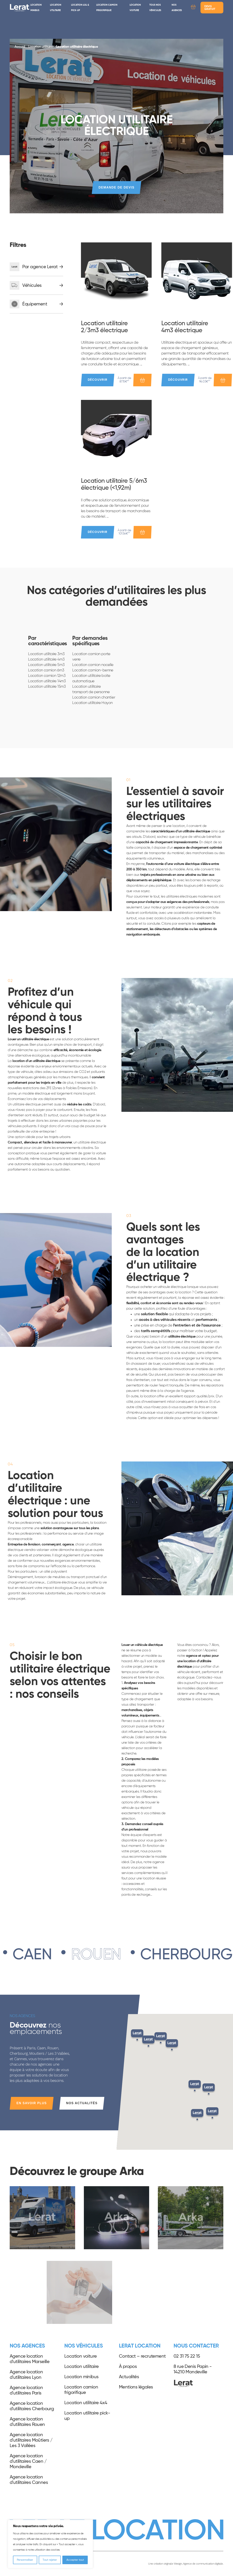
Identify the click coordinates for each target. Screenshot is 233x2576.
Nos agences (177, 8)
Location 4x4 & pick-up (80, 8)
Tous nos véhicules (155, 8)
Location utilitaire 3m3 (46, 654)
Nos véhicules (83, 2346)
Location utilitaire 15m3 (47, 686)
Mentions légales (136, 2387)
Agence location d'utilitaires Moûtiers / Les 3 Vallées (31, 2440)
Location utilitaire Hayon (92, 703)
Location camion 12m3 (46, 676)
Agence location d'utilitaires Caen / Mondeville (28, 2461)
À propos (128, 2366)
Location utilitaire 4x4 (85, 2402)
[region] (50, 2544)
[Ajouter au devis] (142, 380)
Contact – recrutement (142, 2356)
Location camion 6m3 (46, 670)
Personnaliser (25, 2560)
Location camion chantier (93, 697)
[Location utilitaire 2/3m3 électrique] (116, 277)
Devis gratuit (209, 7)
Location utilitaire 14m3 (47, 681)
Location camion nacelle (92, 665)
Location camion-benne (92, 670)
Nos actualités (81, 2103)
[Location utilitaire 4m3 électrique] (196, 277)
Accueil (20, 46)
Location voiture (135, 8)
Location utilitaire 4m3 (46, 659)
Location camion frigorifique (106, 8)
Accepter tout (75, 2560)
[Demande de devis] (193, 7)
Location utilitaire (55, 8)
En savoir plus (31, 2103)
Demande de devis (117, 187)
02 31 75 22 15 (187, 2356)
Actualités (129, 2377)
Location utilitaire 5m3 (46, 665)
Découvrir (97, 379)
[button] (197, 2115)
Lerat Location (19, 8)
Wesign (178, 2563)
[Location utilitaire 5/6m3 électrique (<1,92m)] (116, 435)
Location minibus (36, 8)
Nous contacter (196, 2346)
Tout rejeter (50, 2560)
